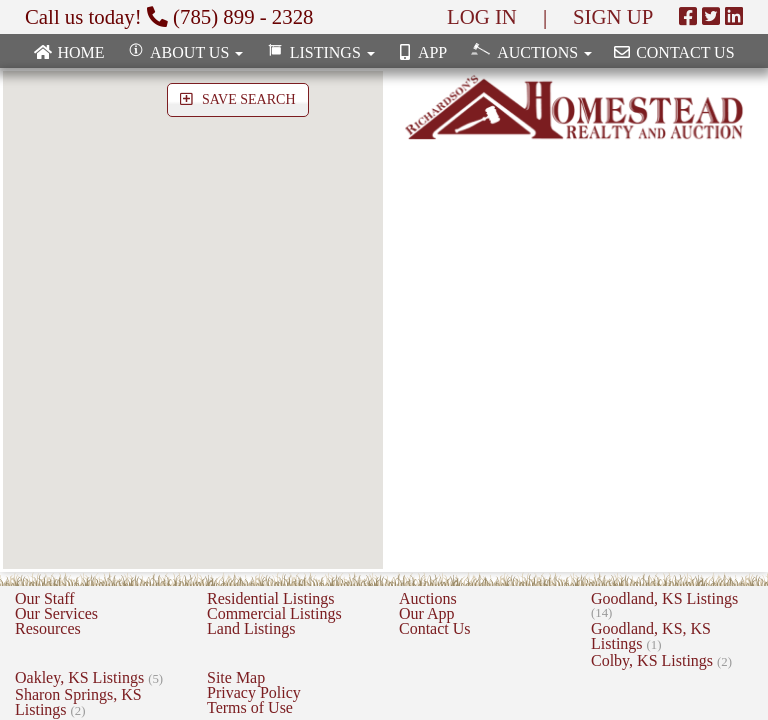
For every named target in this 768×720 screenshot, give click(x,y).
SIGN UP (613, 16)
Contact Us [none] (673, 52)
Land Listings (251, 628)
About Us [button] (184, 52)
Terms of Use (250, 707)
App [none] (421, 52)
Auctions (428, 598)
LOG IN (482, 16)
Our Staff (45, 598)
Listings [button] (318, 52)
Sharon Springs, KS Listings (78, 702)
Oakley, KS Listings (89, 677)
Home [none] (68, 52)
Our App (427, 613)
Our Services (56, 613)
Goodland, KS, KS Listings (651, 636)
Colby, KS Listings (661, 660)
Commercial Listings (274, 613)
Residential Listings (271, 598)
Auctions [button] (529, 51)
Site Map (236, 677)
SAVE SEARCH (238, 99)
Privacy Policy (254, 692)
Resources (48, 628)
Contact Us (435, 628)
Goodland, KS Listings (664, 605)
